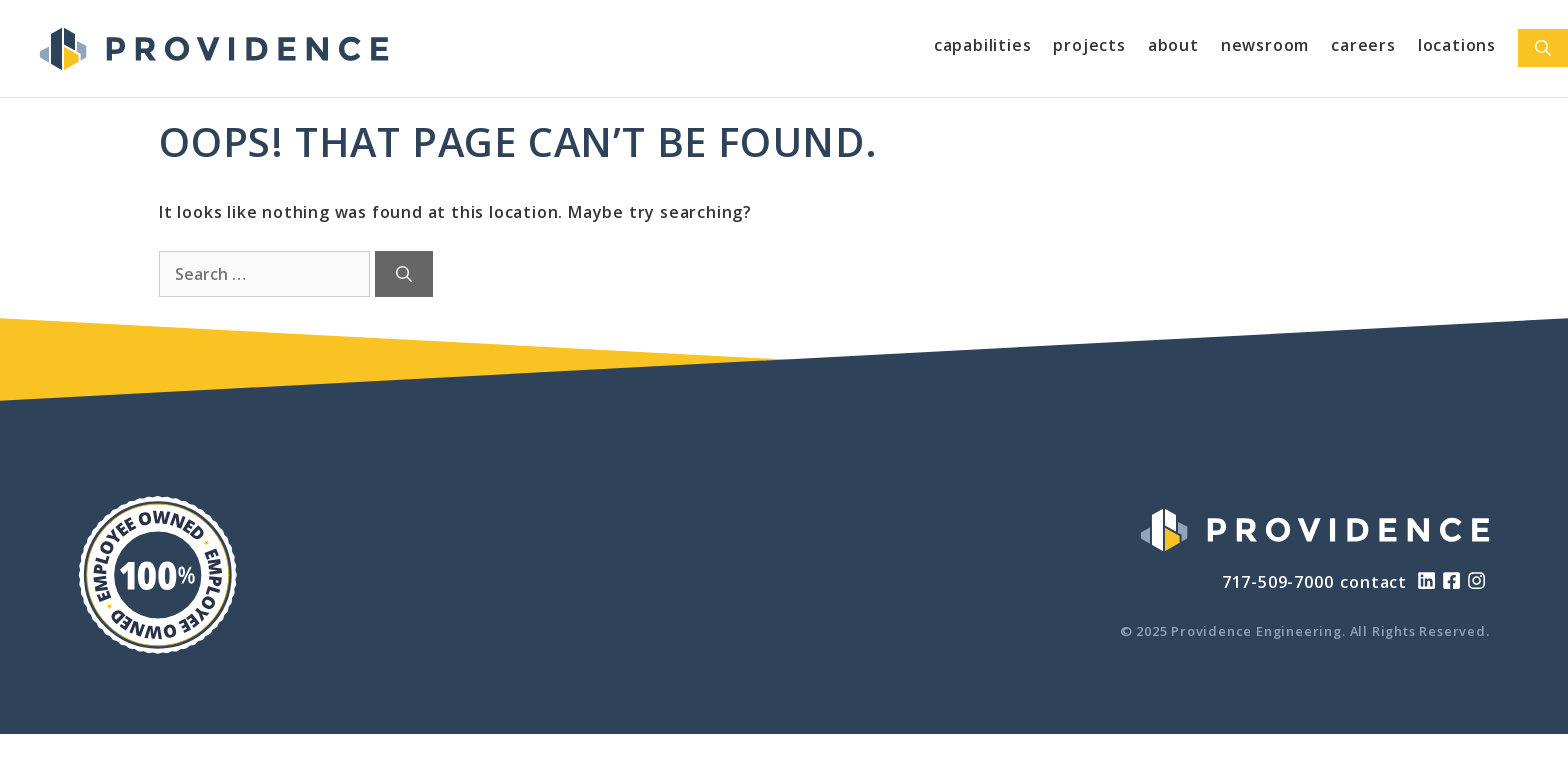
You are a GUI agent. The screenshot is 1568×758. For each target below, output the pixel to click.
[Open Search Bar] (1543, 48)
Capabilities (983, 45)
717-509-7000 (1278, 582)
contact (1373, 582)
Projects (1089, 45)
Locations (1457, 45)
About (1173, 45)
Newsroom (1265, 45)
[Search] (404, 274)
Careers (1363, 45)
